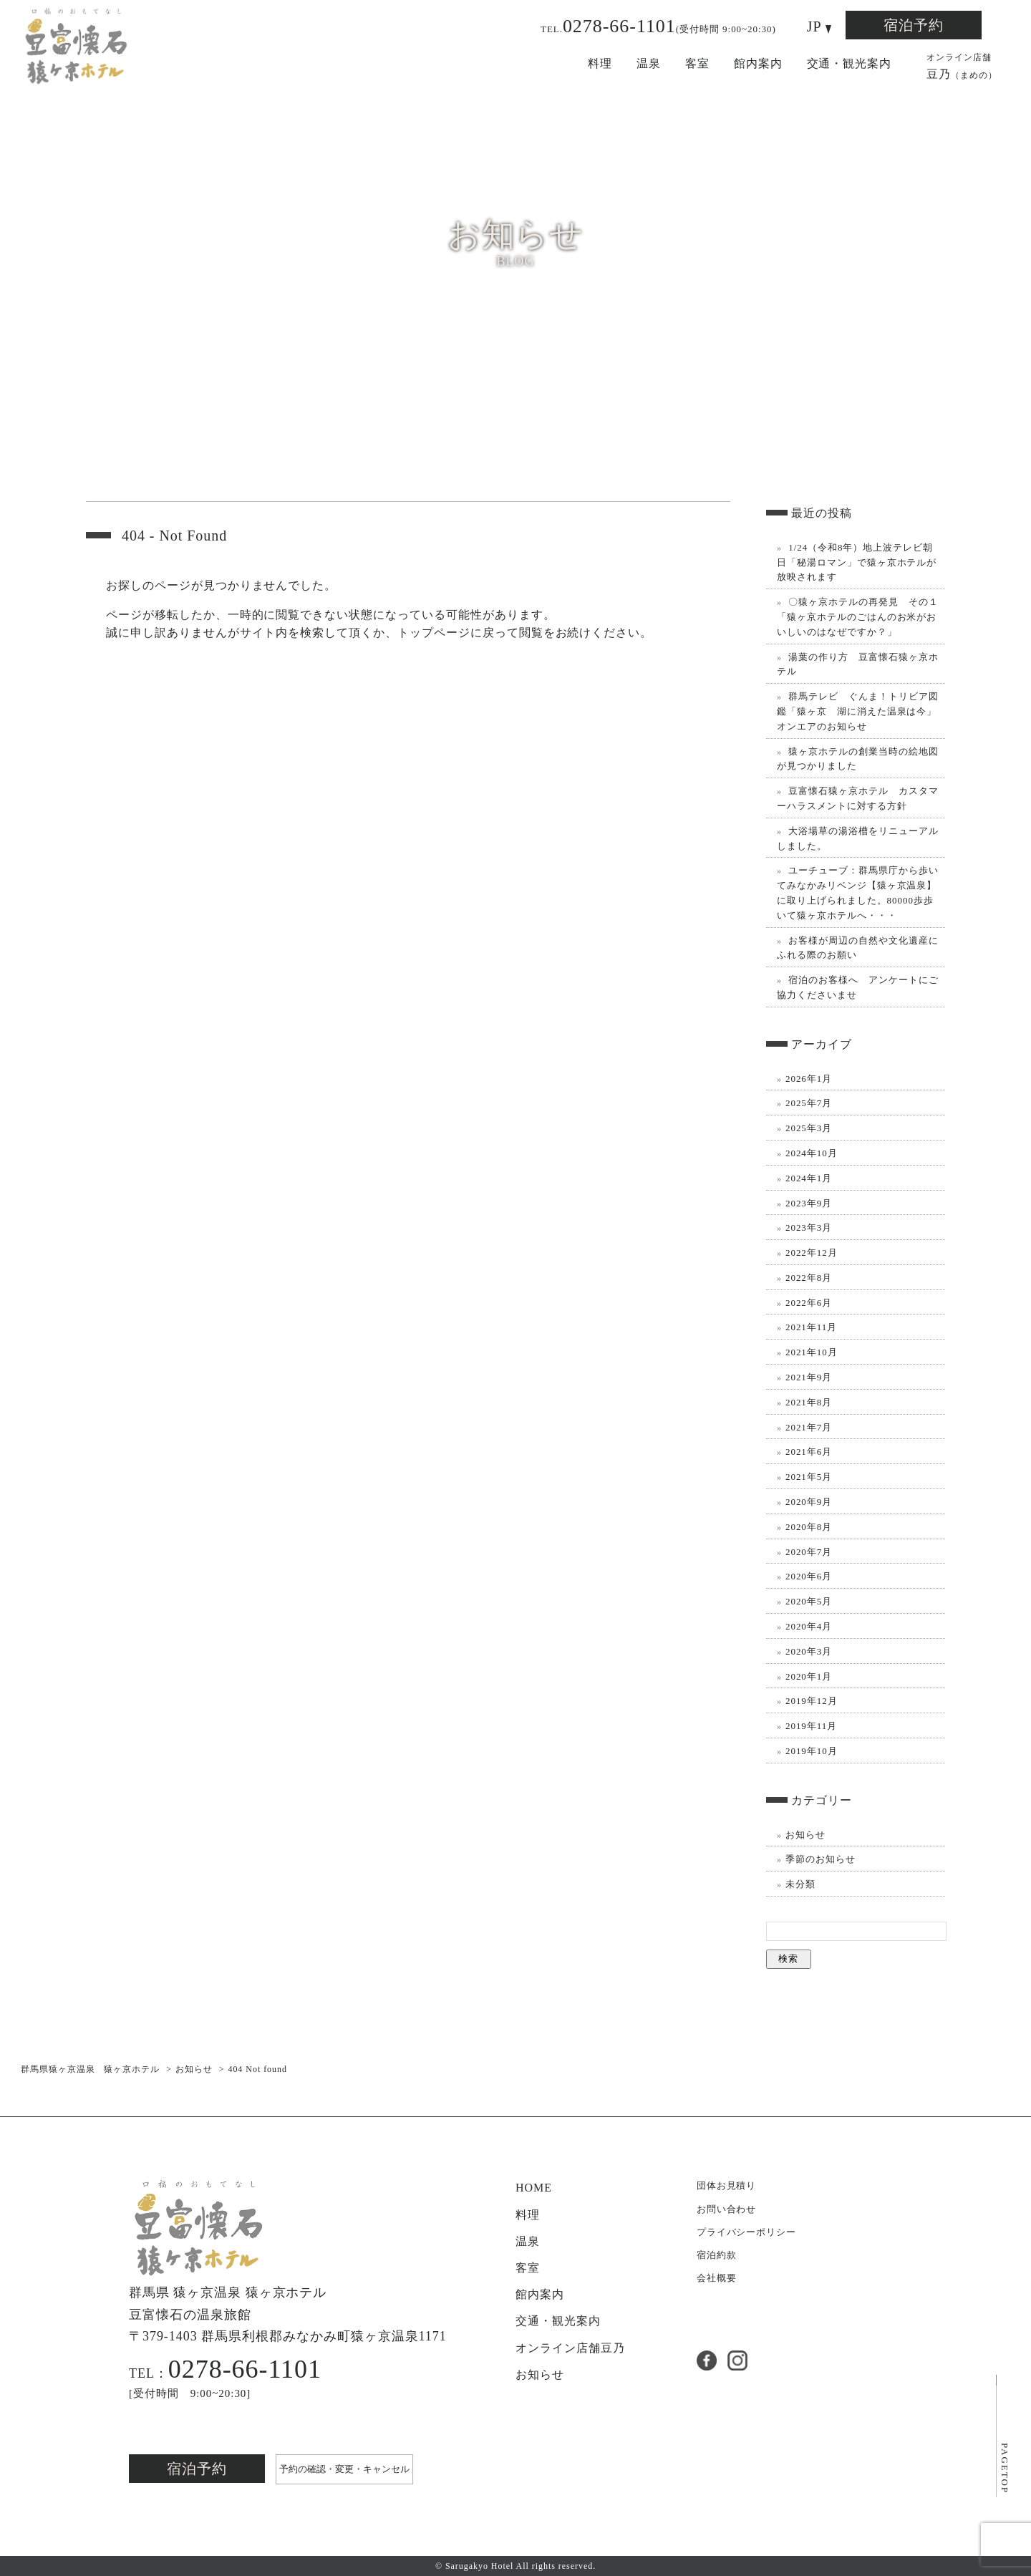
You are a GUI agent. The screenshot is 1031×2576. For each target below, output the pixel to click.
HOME (534, 2188)
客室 (697, 63)
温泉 (648, 63)
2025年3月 (808, 1128)
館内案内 (758, 63)
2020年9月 (808, 1501)
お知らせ (805, 1834)
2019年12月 (811, 1700)
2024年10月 (811, 1153)
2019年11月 (811, 1725)
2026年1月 (808, 1078)
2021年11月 (811, 1327)
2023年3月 (808, 1227)
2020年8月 (808, 1526)
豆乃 (961, 65)
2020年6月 (808, 1576)
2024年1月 (808, 1178)
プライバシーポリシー (747, 2232)
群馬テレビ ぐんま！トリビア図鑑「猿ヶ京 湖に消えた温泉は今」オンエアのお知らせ (858, 711)
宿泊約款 (717, 2255)
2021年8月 (808, 1402)
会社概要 (717, 2277)
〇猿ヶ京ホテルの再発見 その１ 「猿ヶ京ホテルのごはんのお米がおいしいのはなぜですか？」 (858, 616)
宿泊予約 (914, 25)
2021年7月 (808, 1427)
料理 (600, 63)
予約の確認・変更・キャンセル (344, 2469)
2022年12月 (811, 1252)
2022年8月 (808, 1277)
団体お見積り (727, 2185)
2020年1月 (808, 1676)
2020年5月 (808, 1601)
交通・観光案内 (849, 63)
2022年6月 (808, 1302)
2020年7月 (808, 1551)
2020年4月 (808, 1626)
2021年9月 (808, 1377)
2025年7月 (808, 1103)
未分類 (800, 1884)
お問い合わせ (727, 2209)
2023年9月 (808, 1203)
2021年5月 (808, 1476)
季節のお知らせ (820, 1859)
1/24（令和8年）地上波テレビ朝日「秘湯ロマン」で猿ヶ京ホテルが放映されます (856, 562)
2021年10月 (811, 1352)
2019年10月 (811, 1750)
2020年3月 (808, 1651)
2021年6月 (808, 1451)
